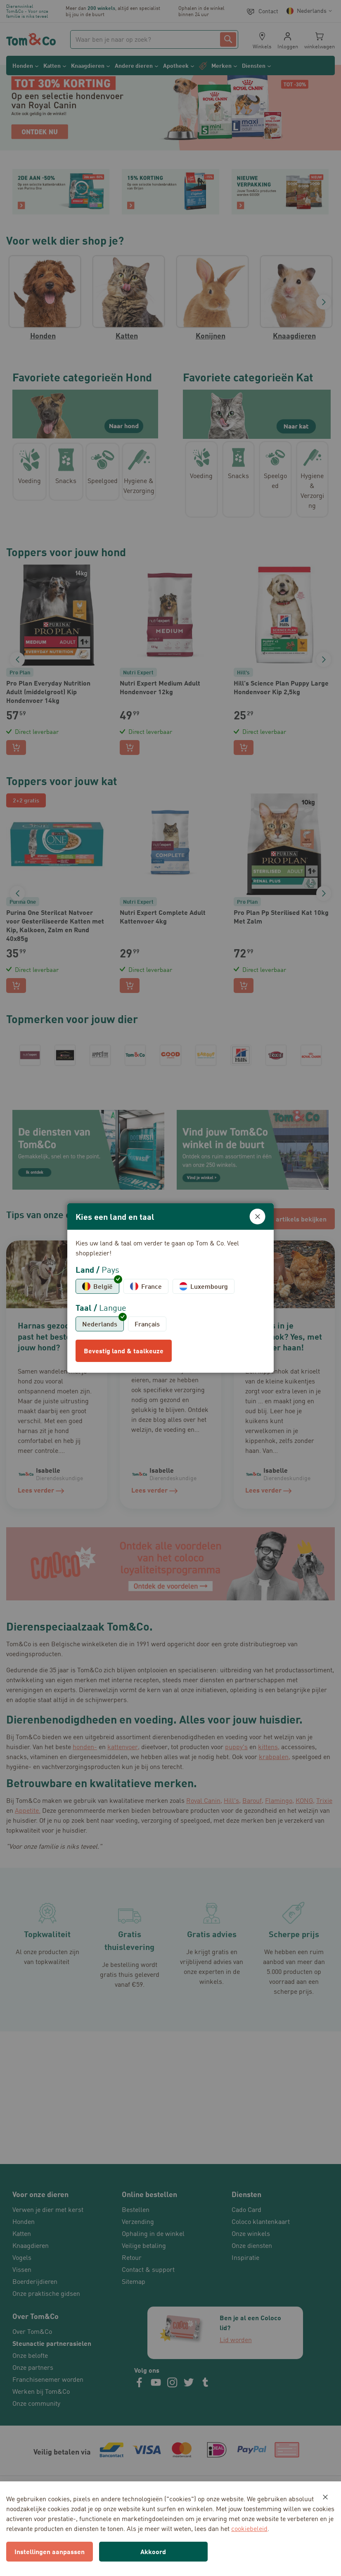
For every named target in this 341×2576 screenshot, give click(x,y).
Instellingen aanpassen (49, 2551)
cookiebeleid (249, 2528)
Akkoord (153, 2551)
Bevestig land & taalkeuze (123, 1351)
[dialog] (170, 1288)
